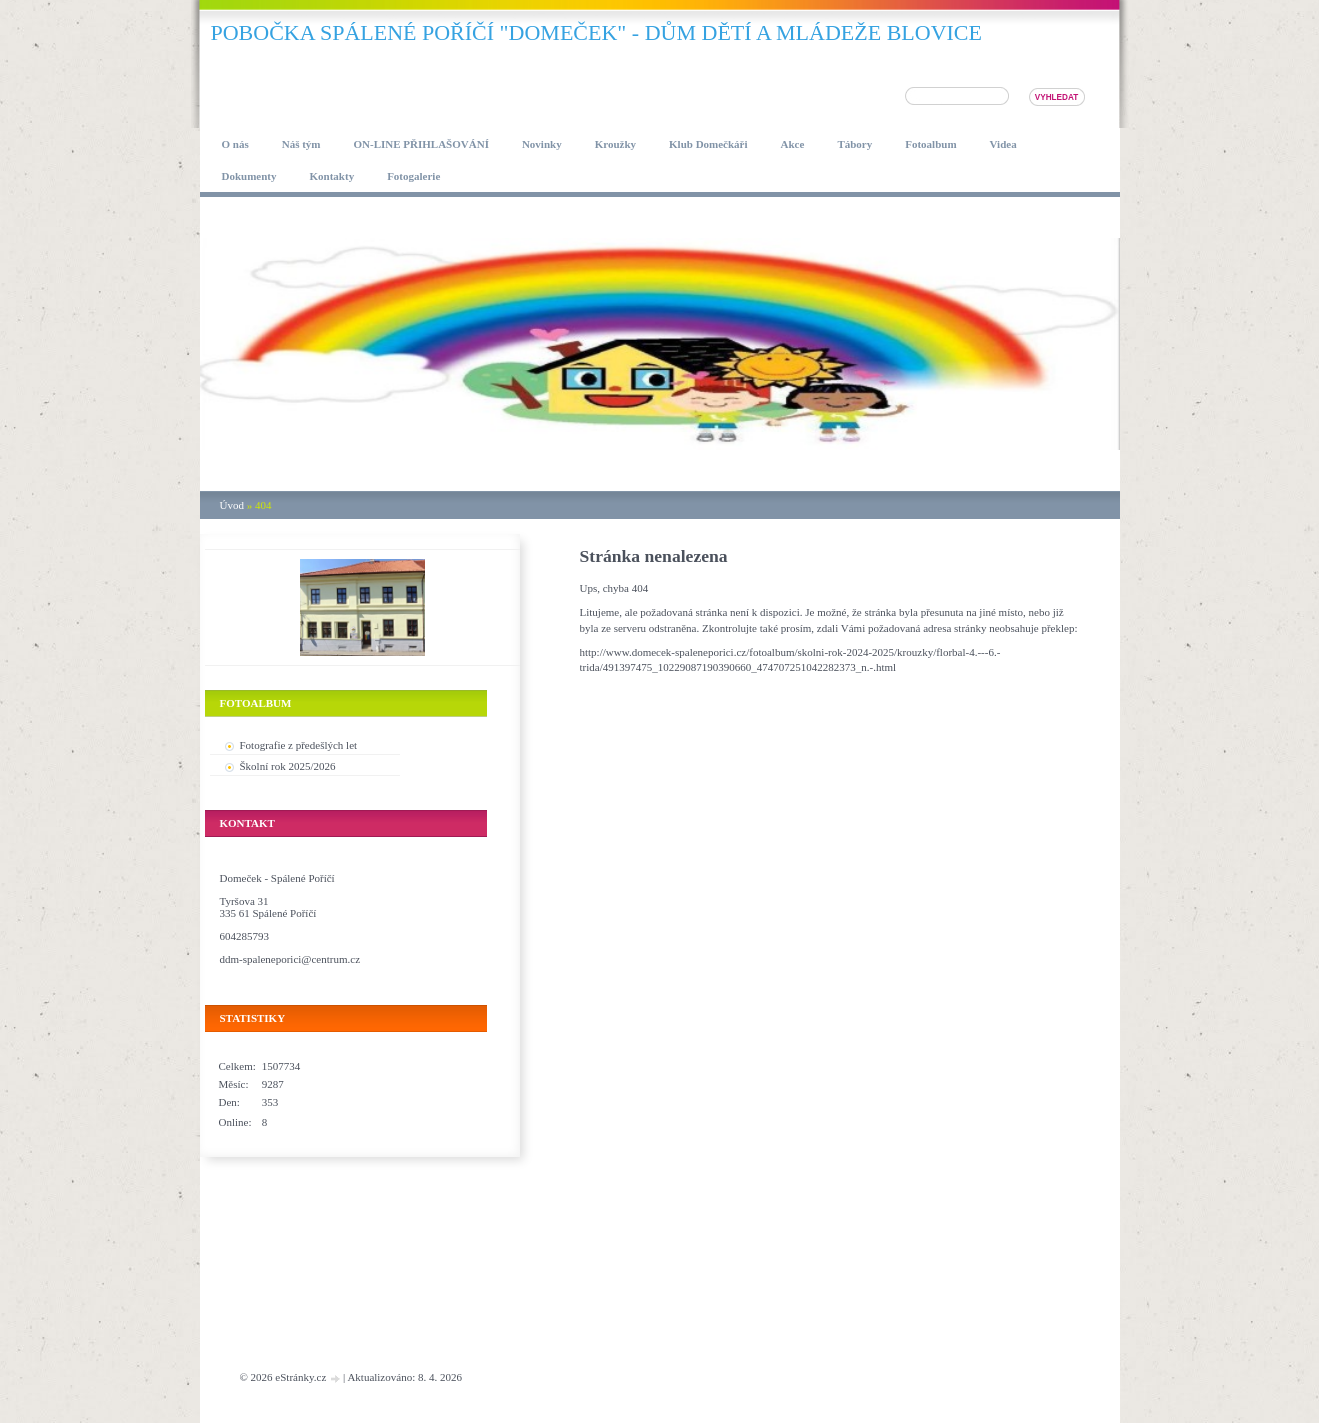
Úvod (232, 505)
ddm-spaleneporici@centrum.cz (290, 959)
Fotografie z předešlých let (299, 745)
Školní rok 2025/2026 (288, 766)
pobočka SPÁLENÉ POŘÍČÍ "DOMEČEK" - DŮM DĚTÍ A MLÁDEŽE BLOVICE (596, 32)
